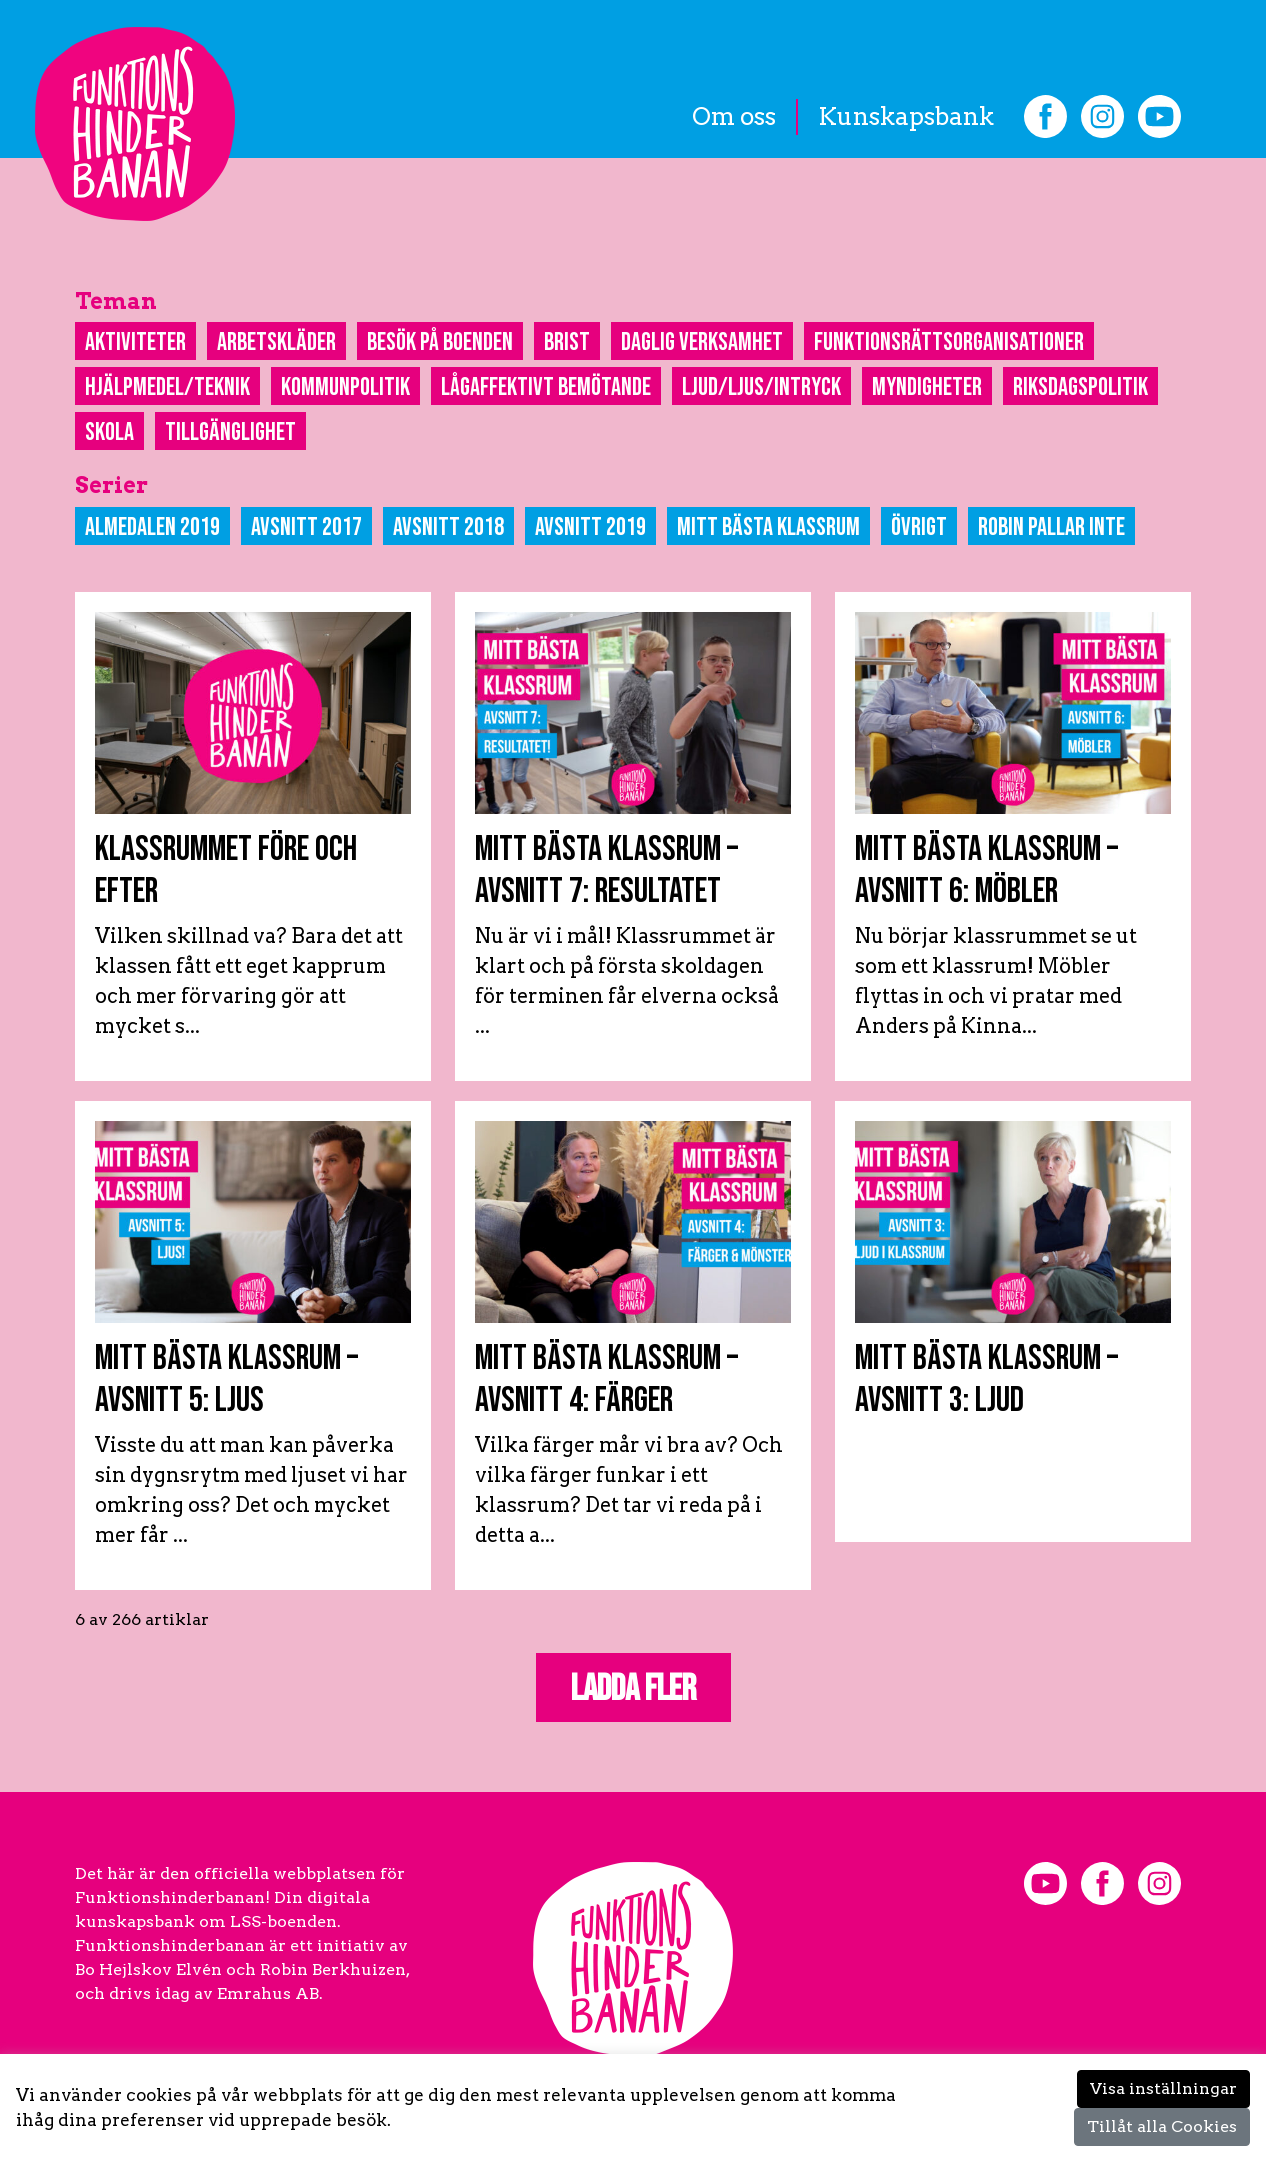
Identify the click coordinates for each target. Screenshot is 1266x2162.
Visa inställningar (1163, 2088)
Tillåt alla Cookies (1162, 2126)
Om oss (734, 116)
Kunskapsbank (906, 116)
